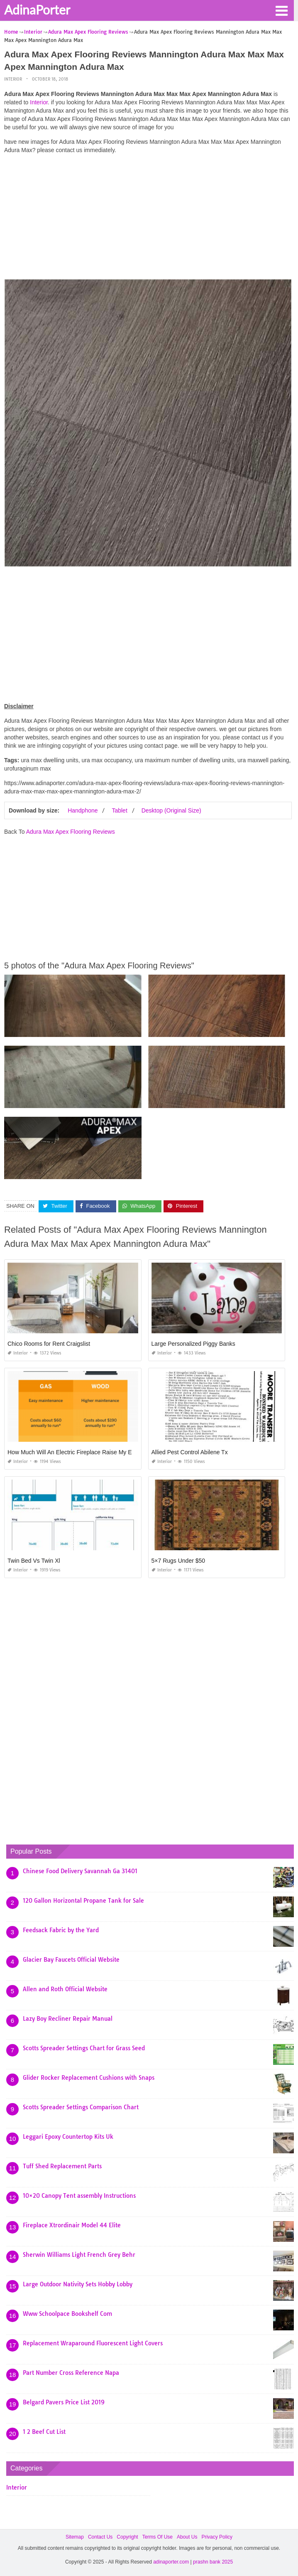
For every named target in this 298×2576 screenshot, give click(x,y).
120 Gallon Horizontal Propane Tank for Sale (83, 1900)
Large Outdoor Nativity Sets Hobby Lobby (77, 2284)
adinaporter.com (171, 2562)
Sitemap (75, 2537)
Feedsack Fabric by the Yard (61, 1930)
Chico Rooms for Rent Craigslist (48, 1343)
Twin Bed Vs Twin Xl (33, 1560)
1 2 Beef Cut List (44, 2432)
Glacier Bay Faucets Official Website (71, 1959)
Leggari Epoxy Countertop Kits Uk (68, 2136)
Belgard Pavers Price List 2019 (64, 2402)
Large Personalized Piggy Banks (193, 1343)
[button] (281, 10)
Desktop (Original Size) (171, 810)
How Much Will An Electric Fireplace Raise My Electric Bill (81, 1452)
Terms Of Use (157, 2537)
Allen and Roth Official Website (65, 1989)
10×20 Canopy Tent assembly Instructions (79, 2195)
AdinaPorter (37, 9)
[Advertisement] (148, 218)
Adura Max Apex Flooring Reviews (70, 831)
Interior (13, 79)
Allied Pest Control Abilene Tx (189, 1452)
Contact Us (100, 2537)
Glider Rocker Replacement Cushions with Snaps (88, 2077)
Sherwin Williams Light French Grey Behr (79, 2254)
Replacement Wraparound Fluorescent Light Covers (93, 2343)
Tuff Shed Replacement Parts (62, 2166)
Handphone (83, 810)
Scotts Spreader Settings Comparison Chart (81, 2107)
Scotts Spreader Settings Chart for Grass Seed (84, 2048)
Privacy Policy (216, 2537)
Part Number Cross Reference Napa (71, 2373)
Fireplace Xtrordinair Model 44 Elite (72, 2225)
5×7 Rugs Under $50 (178, 1560)
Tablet (119, 810)
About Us (187, 2537)
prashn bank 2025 (213, 2562)
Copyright (127, 2537)
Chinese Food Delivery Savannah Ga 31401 (80, 1871)
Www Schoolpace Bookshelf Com (67, 2313)
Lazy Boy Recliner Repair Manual (67, 2018)
